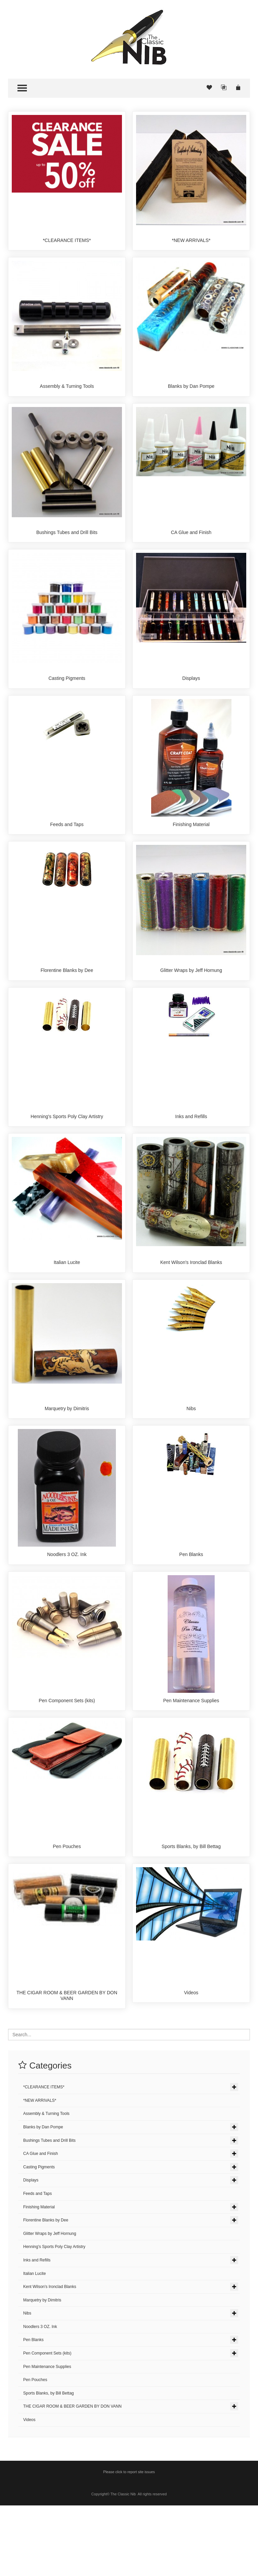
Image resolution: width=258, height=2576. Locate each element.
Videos (191, 2063)
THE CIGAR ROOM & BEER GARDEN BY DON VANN (66, 2066)
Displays (191, 696)
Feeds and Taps (66, 848)
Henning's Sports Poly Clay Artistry (67, 1151)
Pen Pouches (67, 1911)
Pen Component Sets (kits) (67, 1759)
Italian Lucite (67, 1303)
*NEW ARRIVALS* (191, 240)
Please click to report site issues (129, 2542)
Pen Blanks (191, 1607)
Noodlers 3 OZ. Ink (67, 1607)
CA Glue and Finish (191, 544)
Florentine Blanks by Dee (67, 1000)
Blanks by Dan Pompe (191, 392)
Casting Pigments (66, 696)
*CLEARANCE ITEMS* (67, 240)
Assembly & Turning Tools (67, 392)
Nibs (191, 1455)
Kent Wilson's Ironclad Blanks (191, 1303)
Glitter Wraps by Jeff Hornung (191, 1000)
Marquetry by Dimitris (67, 1455)
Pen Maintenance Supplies (191, 1759)
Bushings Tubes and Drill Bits (66, 544)
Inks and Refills (191, 1151)
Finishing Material (191, 848)
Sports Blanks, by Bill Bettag (191, 1911)
